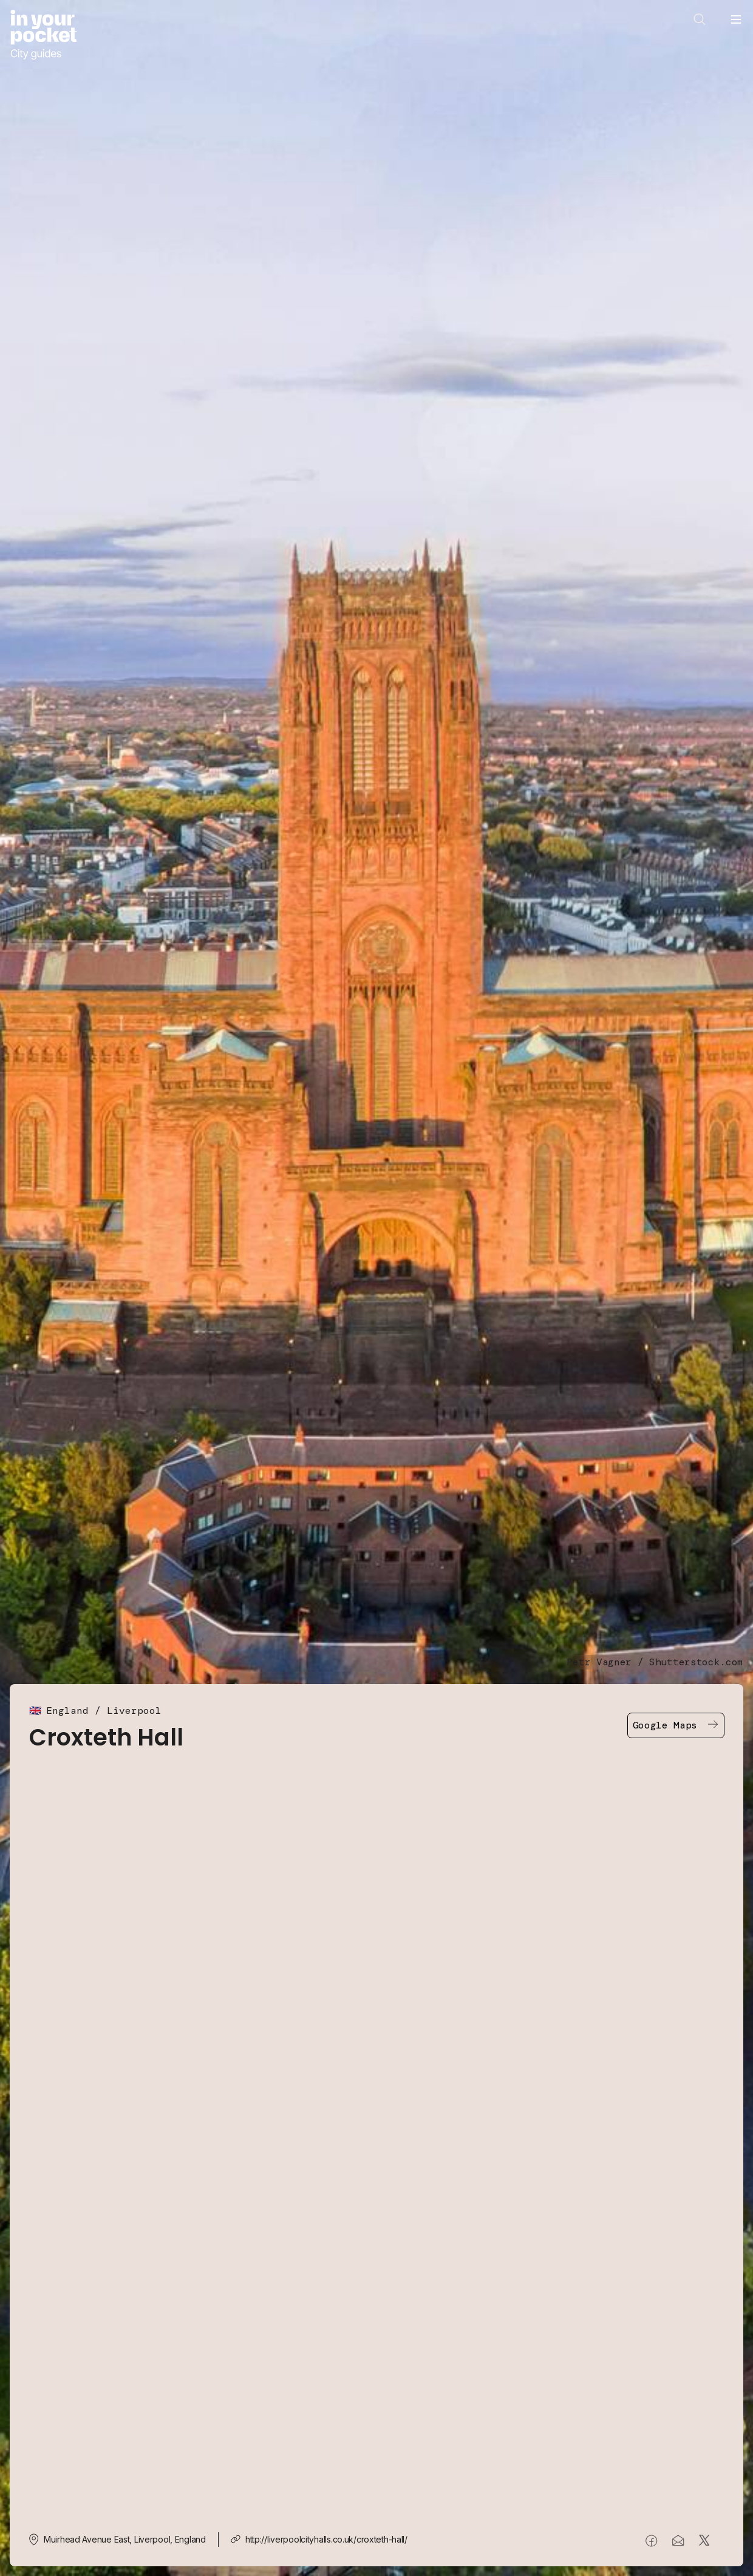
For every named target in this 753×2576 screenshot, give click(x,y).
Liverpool (134, 1710)
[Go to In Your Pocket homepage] (43, 35)
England (67, 1710)
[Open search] (699, 19)
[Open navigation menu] (736, 19)
